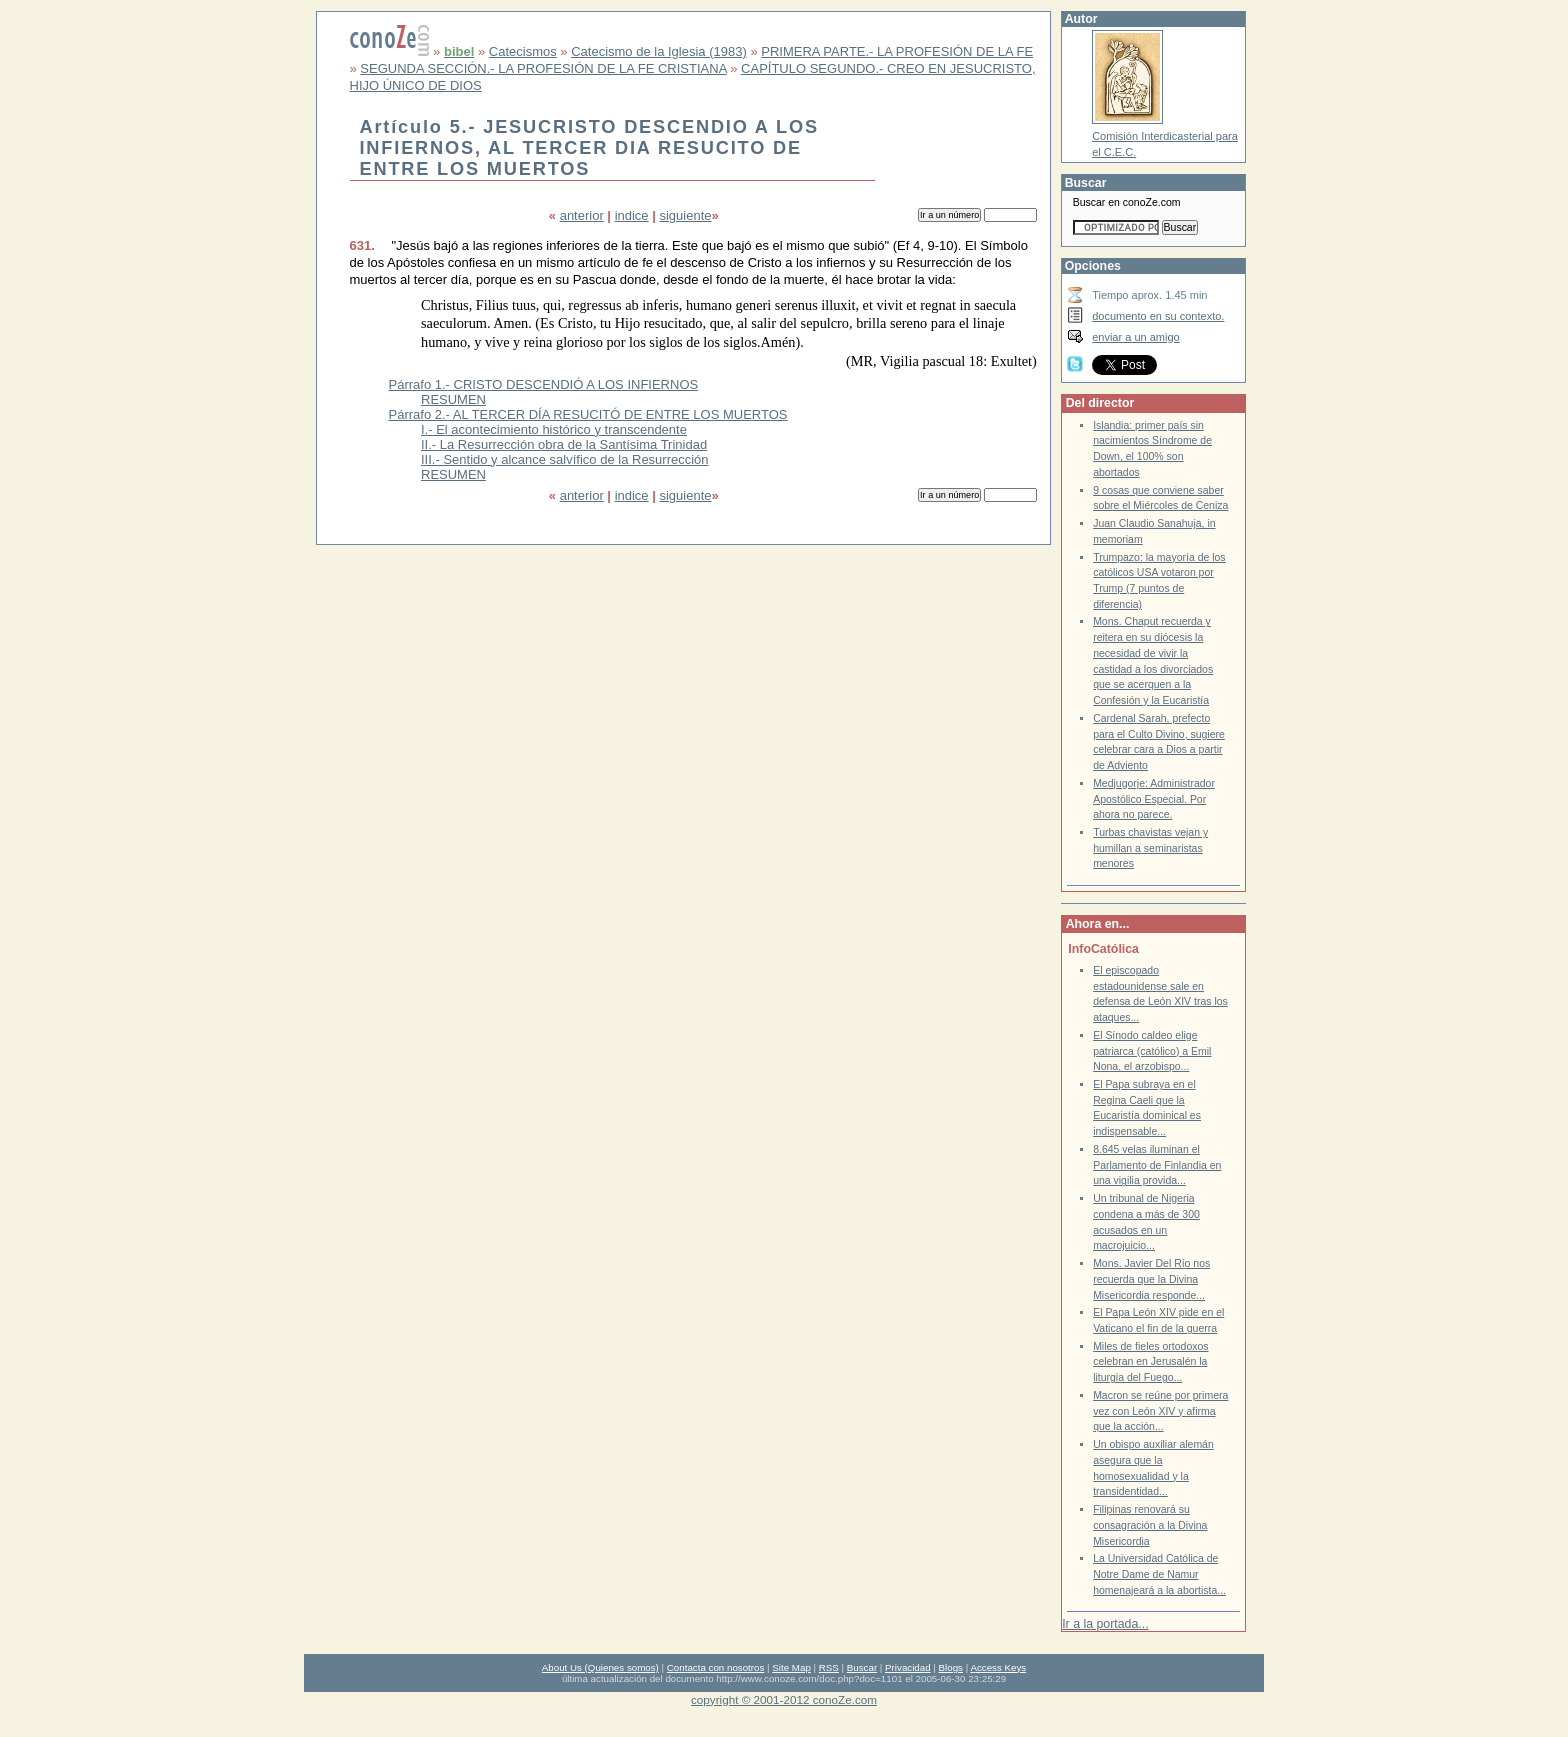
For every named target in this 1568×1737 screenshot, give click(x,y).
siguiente (685, 215)
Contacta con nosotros (716, 1667)
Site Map (791, 1667)
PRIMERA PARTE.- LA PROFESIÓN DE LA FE (897, 51)
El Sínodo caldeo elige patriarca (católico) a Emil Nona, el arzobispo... (1152, 1051)
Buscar (862, 1667)
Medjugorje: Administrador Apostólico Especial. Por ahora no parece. (1154, 799)
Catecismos (523, 51)
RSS (829, 1667)
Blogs (951, 1667)
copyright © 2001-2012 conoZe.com (784, 1699)
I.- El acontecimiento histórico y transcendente (554, 429)
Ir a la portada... (1105, 1624)
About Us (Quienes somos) (600, 1667)
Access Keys (998, 1667)
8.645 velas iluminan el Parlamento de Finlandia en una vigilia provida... (1157, 1165)
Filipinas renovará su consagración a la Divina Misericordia (1150, 1525)
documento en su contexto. (1158, 316)
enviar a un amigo (1136, 337)
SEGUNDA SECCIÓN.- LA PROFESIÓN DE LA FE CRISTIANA (543, 68)
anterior (582, 215)
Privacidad (908, 1667)
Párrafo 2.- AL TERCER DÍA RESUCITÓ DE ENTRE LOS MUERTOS (588, 414)
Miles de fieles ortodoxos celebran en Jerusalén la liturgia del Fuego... (1150, 1362)
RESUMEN (453, 399)
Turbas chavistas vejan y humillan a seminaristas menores (1150, 848)
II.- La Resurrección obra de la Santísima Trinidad (564, 444)
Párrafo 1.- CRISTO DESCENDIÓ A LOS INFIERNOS (544, 384)
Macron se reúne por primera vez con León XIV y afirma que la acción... (1160, 1411)
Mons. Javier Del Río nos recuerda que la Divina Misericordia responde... (1151, 1279)
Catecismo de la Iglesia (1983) (659, 51)
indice (632, 215)
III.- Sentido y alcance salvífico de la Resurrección (565, 459)
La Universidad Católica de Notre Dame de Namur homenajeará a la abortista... (1159, 1574)
